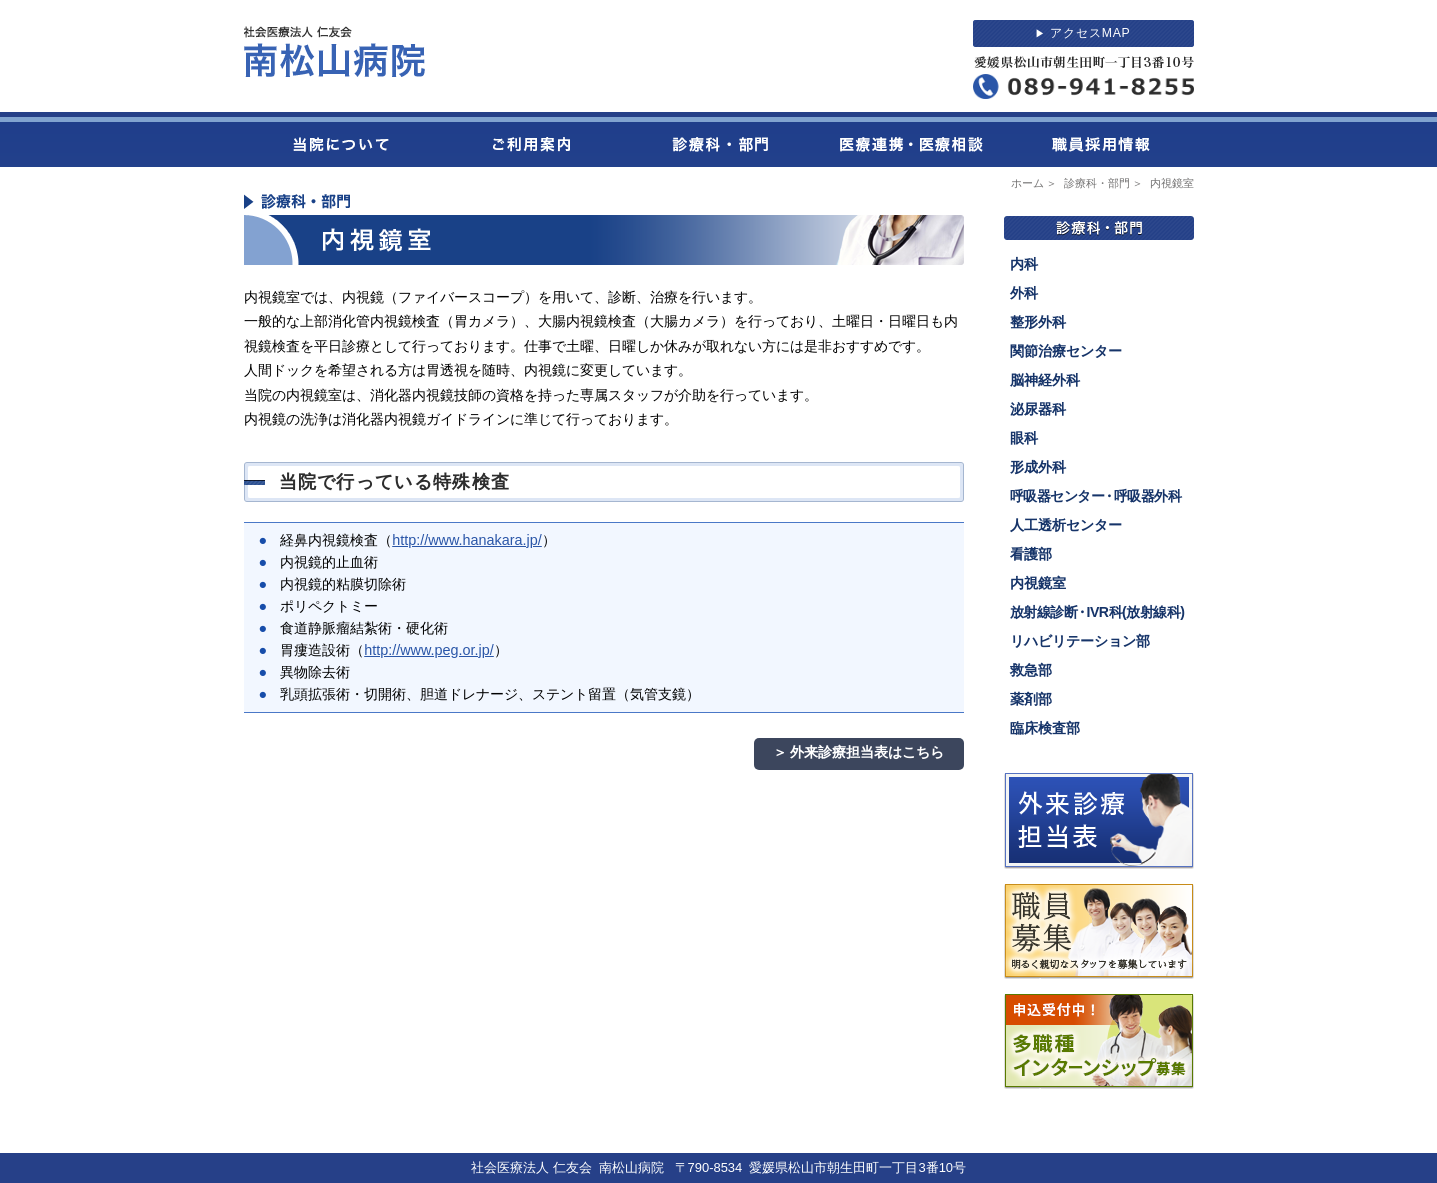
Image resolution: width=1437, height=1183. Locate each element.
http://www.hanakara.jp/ (467, 540)
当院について (339, 139)
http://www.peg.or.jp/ (429, 650)
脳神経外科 (1045, 380)
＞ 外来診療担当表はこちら (859, 752)
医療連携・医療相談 (909, 139)
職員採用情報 (1099, 139)
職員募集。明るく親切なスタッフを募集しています (1099, 931)
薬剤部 (1031, 699)
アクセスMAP (1082, 33)
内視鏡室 (1038, 583)
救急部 (1031, 670)
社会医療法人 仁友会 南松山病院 (334, 51)
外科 (1024, 293)
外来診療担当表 (1099, 821)
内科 (1024, 264)
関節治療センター (1066, 351)
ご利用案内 (529, 139)
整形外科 (1038, 322)
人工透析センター (1066, 525)
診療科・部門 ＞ (1105, 183)
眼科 (1024, 438)
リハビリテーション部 (1080, 641)
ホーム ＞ (1036, 183)
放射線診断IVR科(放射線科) (1097, 612)
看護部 (1031, 554)
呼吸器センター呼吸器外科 (1096, 496)
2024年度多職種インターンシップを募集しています (1099, 1041)
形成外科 (1038, 467)
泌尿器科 (1038, 409)
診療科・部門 (719, 139)
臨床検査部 (1045, 728)
